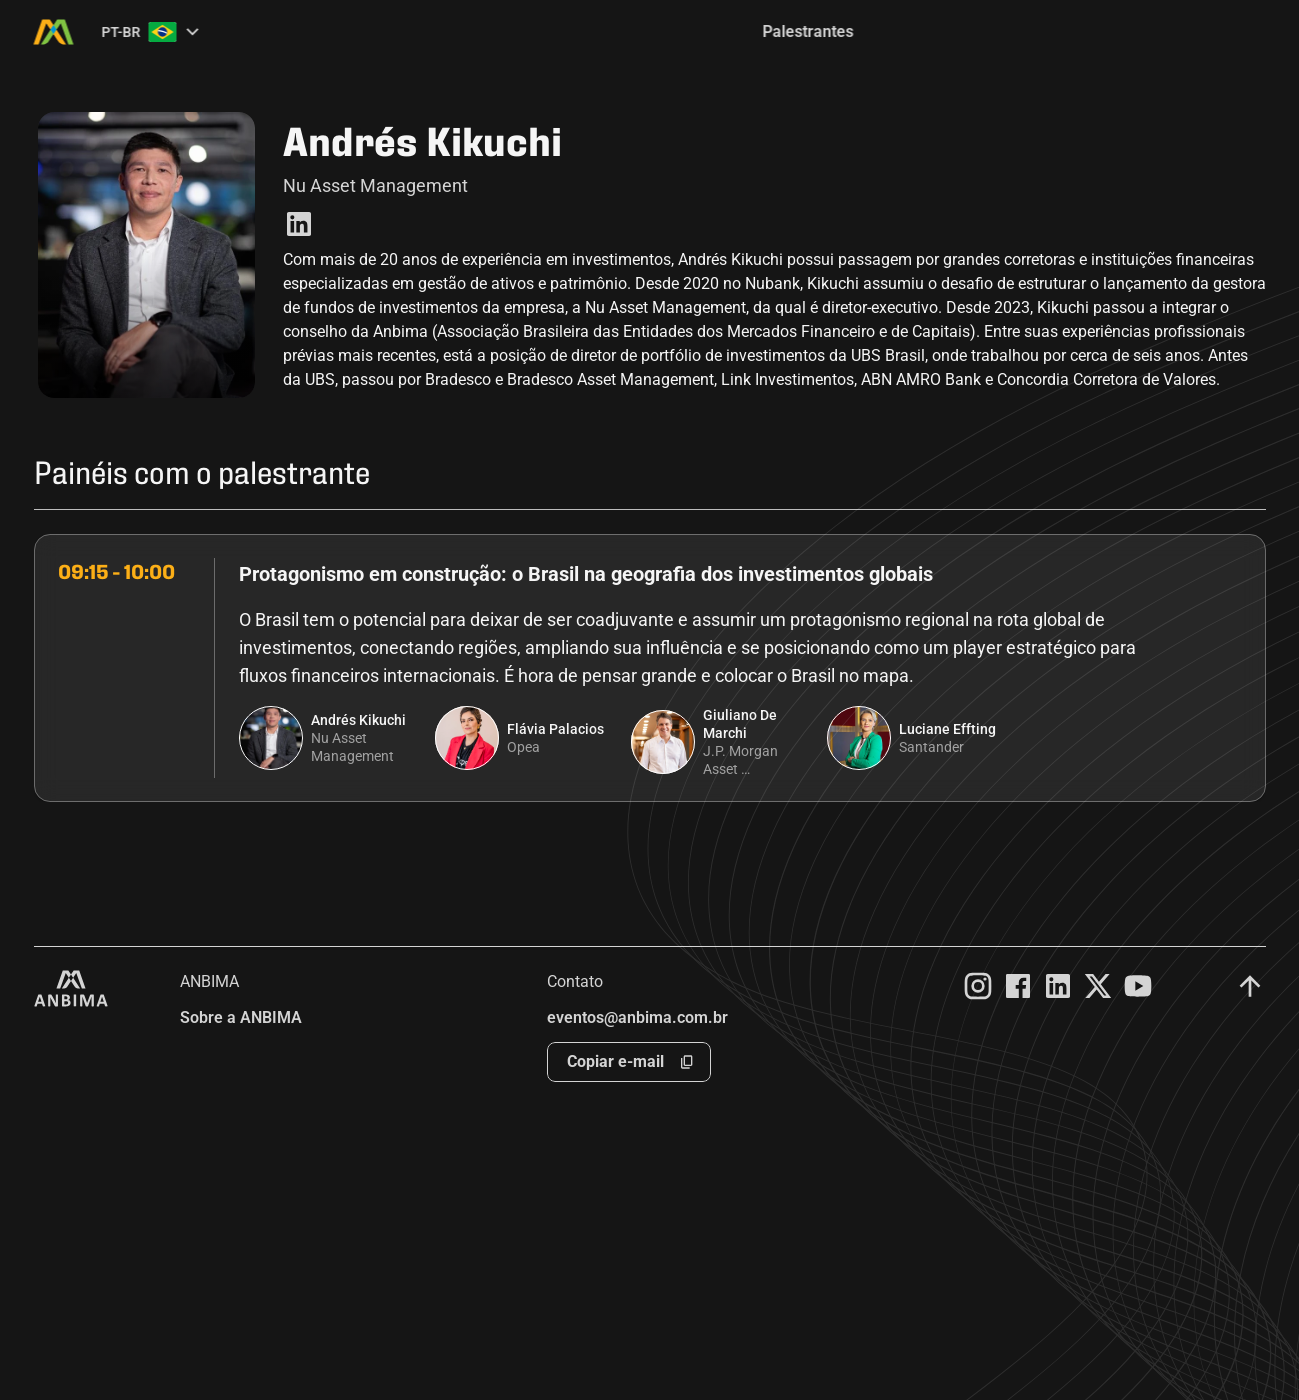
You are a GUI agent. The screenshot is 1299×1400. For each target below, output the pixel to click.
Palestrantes (808, 31)
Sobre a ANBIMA (241, 1017)
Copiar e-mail (615, 1061)
